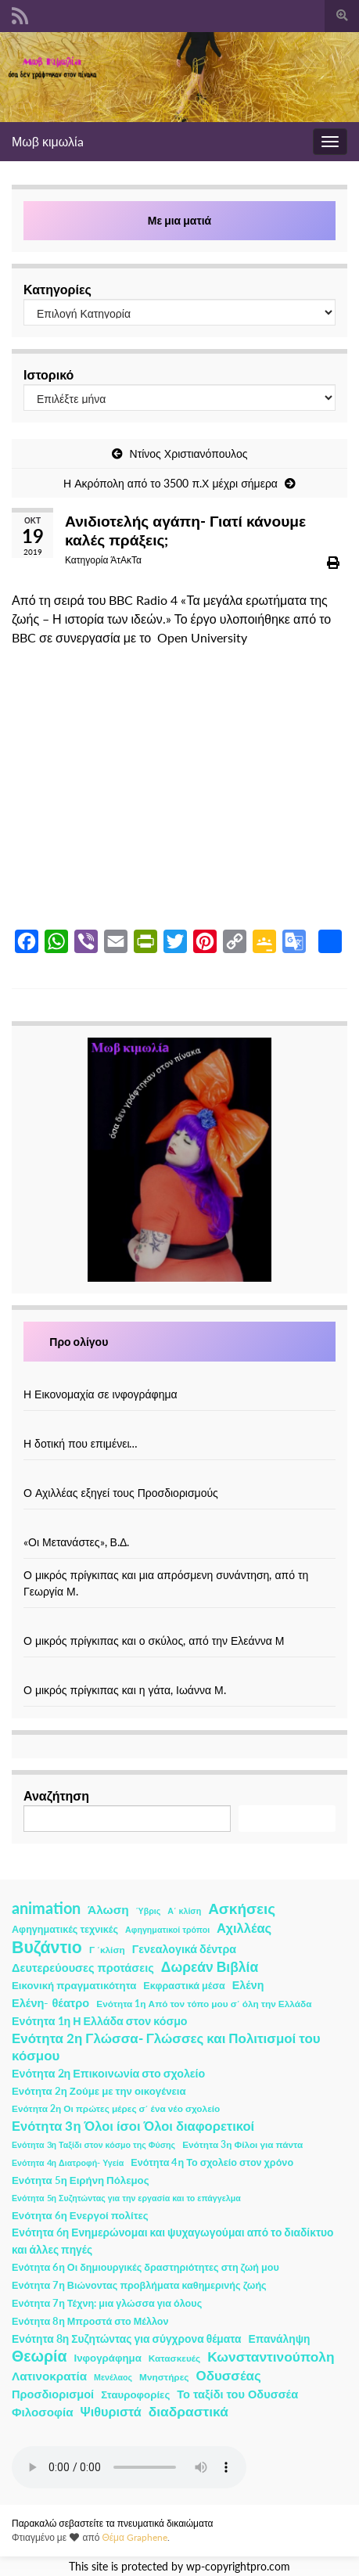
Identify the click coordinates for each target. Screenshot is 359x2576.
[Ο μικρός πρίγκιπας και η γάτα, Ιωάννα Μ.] (179, 1673)
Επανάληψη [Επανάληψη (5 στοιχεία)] (280, 2338)
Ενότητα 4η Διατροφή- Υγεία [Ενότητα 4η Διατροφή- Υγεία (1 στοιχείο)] (68, 2162)
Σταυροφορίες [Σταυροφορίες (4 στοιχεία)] (135, 2394)
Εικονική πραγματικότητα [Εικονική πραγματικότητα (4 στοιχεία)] (74, 1985)
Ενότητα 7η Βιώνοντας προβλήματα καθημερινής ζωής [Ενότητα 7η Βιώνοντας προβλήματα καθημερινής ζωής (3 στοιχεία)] (139, 2285)
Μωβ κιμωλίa (48, 141)
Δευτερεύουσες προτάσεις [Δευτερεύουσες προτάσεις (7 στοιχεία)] (83, 1967)
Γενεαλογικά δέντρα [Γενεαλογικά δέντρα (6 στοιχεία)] (184, 1948)
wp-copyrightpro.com (238, 2566)
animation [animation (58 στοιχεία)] (46, 1907)
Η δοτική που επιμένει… (80, 1443)
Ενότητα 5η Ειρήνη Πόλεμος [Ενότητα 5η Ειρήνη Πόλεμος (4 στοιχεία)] (80, 2180)
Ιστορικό (48, 374)
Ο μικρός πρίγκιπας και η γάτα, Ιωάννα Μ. (124, 1689)
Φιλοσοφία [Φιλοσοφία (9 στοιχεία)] (43, 2412)
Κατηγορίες (57, 289)
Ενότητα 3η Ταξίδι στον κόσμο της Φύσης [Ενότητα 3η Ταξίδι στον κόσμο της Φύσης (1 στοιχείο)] (93, 2144)
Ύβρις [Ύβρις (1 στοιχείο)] (148, 1910)
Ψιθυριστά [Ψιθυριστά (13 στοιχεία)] (111, 2411)
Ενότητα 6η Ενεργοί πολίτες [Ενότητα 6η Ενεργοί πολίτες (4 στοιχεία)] (80, 2215)
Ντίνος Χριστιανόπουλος (189, 453)
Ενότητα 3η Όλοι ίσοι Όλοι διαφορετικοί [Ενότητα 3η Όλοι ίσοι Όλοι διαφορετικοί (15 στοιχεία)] (133, 2126)
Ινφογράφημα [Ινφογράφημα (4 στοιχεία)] (108, 2357)
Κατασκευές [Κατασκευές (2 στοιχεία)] (174, 2358)
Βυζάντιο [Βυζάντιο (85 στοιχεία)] (47, 1946)
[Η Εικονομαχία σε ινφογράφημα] (179, 1377)
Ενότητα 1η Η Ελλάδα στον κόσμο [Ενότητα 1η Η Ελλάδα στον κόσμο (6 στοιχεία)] (100, 2020)
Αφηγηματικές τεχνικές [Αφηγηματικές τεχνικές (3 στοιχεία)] (65, 1929)
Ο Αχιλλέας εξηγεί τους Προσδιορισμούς (120, 1492)
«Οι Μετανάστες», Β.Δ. (76, 1542)
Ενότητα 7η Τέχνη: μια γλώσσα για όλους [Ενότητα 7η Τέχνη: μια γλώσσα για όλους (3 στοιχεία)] (107, 2303)
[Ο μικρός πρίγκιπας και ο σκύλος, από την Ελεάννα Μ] (179, 1624)
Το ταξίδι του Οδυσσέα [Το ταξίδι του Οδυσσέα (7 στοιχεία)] (237, 2394)
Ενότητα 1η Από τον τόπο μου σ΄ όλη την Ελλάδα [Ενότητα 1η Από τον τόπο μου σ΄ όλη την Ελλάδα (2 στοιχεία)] (203, 2003)
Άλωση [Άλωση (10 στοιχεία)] (108, 1909)
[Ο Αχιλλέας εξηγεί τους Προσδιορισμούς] (179, 1476)
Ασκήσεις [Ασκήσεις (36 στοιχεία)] (241, 1908)
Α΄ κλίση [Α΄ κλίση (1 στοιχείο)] (184, 1910)
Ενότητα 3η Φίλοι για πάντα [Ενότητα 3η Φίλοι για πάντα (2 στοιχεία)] (242, 2144)
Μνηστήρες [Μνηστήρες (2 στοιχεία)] (163, 2377)
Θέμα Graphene (134, 2537)
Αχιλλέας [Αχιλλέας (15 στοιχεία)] (244, 1928)
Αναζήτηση (56, 1795)
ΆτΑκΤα (126, 560)
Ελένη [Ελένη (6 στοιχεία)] (248, 1984)
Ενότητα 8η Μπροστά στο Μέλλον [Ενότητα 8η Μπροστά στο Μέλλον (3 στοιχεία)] (90, 2321)
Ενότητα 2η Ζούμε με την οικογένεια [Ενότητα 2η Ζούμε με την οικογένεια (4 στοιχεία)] (99, 2091)
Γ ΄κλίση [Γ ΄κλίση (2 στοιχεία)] (107, 1949)
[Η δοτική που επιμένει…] (179, 1427)
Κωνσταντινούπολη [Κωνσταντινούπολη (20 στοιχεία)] (270, 2356)
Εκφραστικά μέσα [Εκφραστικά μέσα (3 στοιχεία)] (184, 1985)
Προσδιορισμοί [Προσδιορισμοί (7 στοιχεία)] (53, 2394)
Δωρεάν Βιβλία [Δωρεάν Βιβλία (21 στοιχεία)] (209, 1967)
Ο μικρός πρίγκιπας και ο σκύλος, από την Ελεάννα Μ (153, 1640)
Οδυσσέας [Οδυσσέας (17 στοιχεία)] (228, 2375)
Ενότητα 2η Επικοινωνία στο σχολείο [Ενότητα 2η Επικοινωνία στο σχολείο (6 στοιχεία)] (108, 2073)
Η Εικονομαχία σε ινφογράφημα (100, 1394)
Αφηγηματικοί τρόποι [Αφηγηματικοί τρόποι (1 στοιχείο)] (167, 1929)
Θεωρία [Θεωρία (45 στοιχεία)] (39, 2356)
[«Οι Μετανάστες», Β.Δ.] (179, 1525)
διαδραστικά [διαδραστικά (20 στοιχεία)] (188, 2411)
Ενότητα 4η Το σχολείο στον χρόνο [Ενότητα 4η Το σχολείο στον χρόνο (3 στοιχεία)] (212, 2162)
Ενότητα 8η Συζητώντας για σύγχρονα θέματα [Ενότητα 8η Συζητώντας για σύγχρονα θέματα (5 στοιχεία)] (127, 2338)
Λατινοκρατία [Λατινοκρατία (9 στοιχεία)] (49, 2376)
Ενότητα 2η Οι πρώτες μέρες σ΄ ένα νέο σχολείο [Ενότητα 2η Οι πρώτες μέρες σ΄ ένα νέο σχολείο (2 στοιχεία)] (116, 2108)
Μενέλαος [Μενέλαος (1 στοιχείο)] (113, 2377)
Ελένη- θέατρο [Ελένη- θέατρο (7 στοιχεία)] (50, 2002)
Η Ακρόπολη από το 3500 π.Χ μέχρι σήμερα (170, 483)
